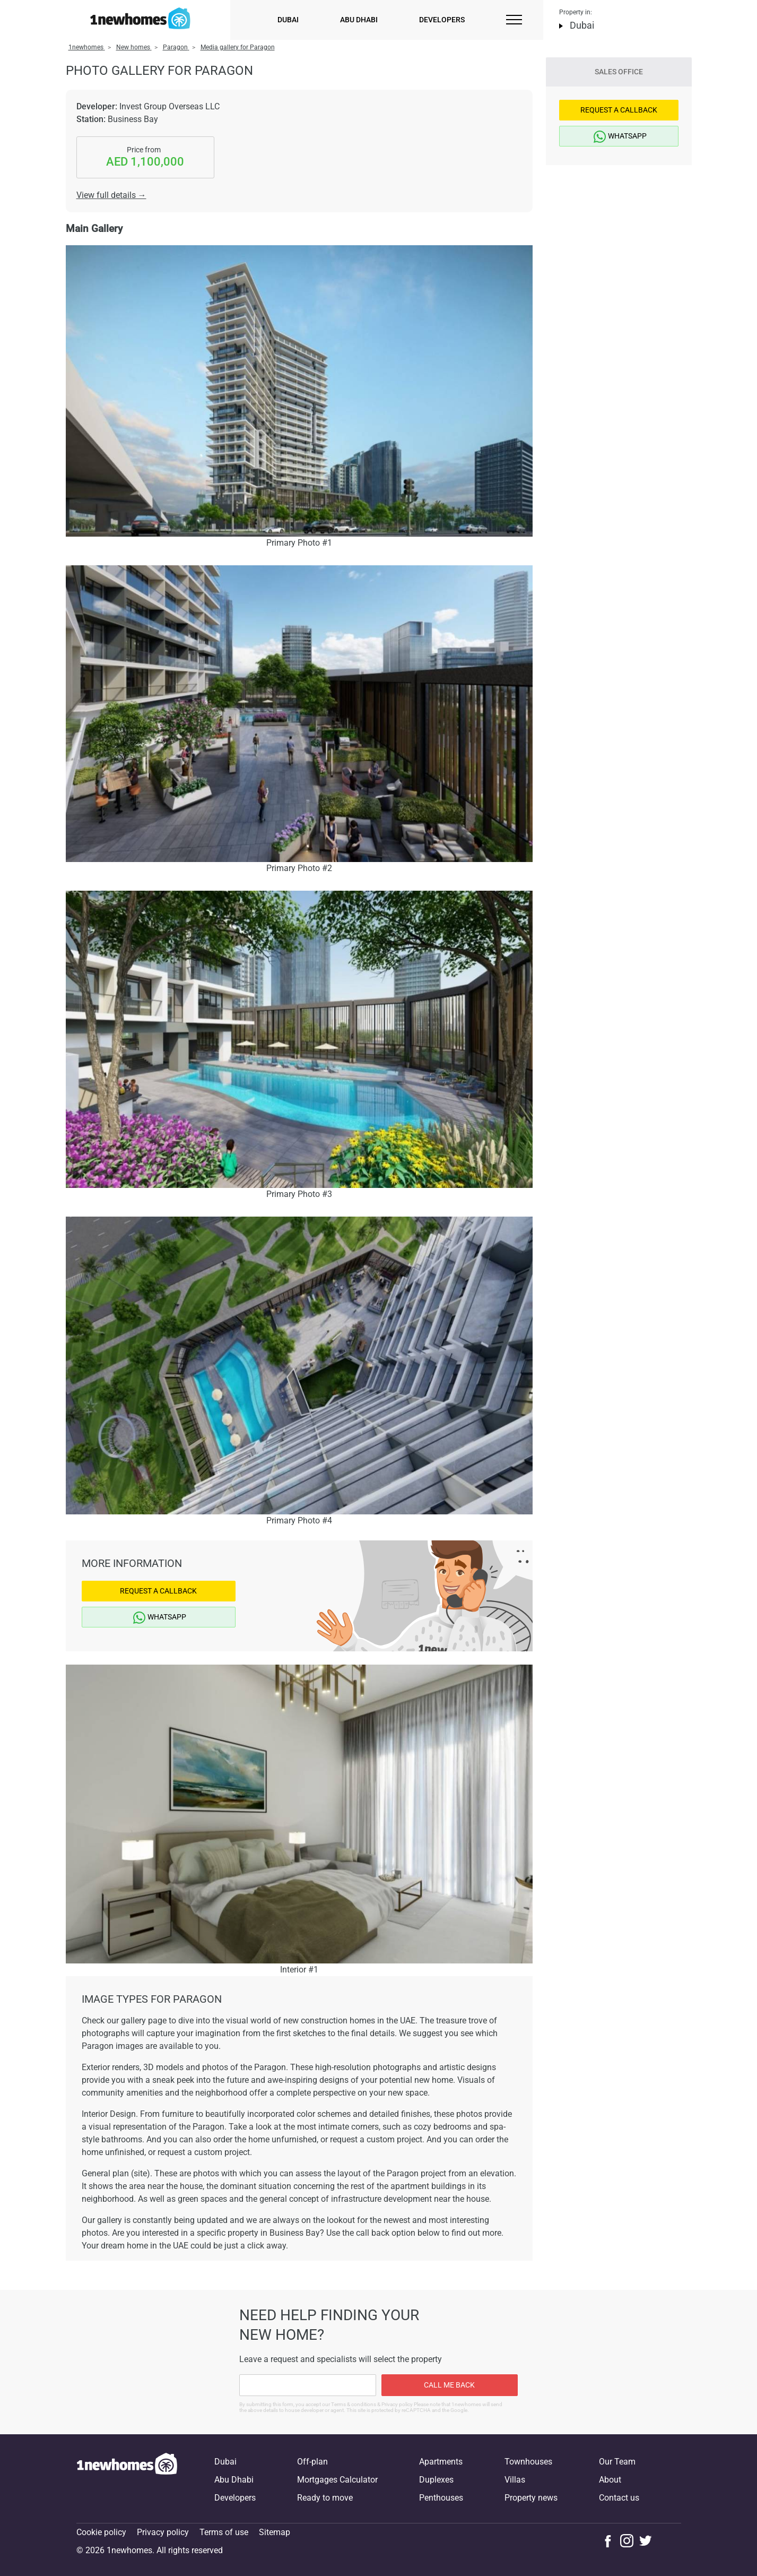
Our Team (617, 2462)
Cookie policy (101, 2532)
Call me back (449, 2385)
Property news (531, 2498)
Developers (442, 19)
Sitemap (274, 2532)
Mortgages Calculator (337, 2480)
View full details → (111, 195)
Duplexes (436, 2480)
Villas (514, 2480)
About (610, 2480)
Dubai (288, 19)
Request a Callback (158, 1591)
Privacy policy (163, 2532)
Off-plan (312, 2462)
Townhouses (528, 2462)
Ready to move (325, 2498)
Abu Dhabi (359, 19)
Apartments (441, 2462)
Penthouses (441, 2498)
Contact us (619, 2498)
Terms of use (223, 2532)
